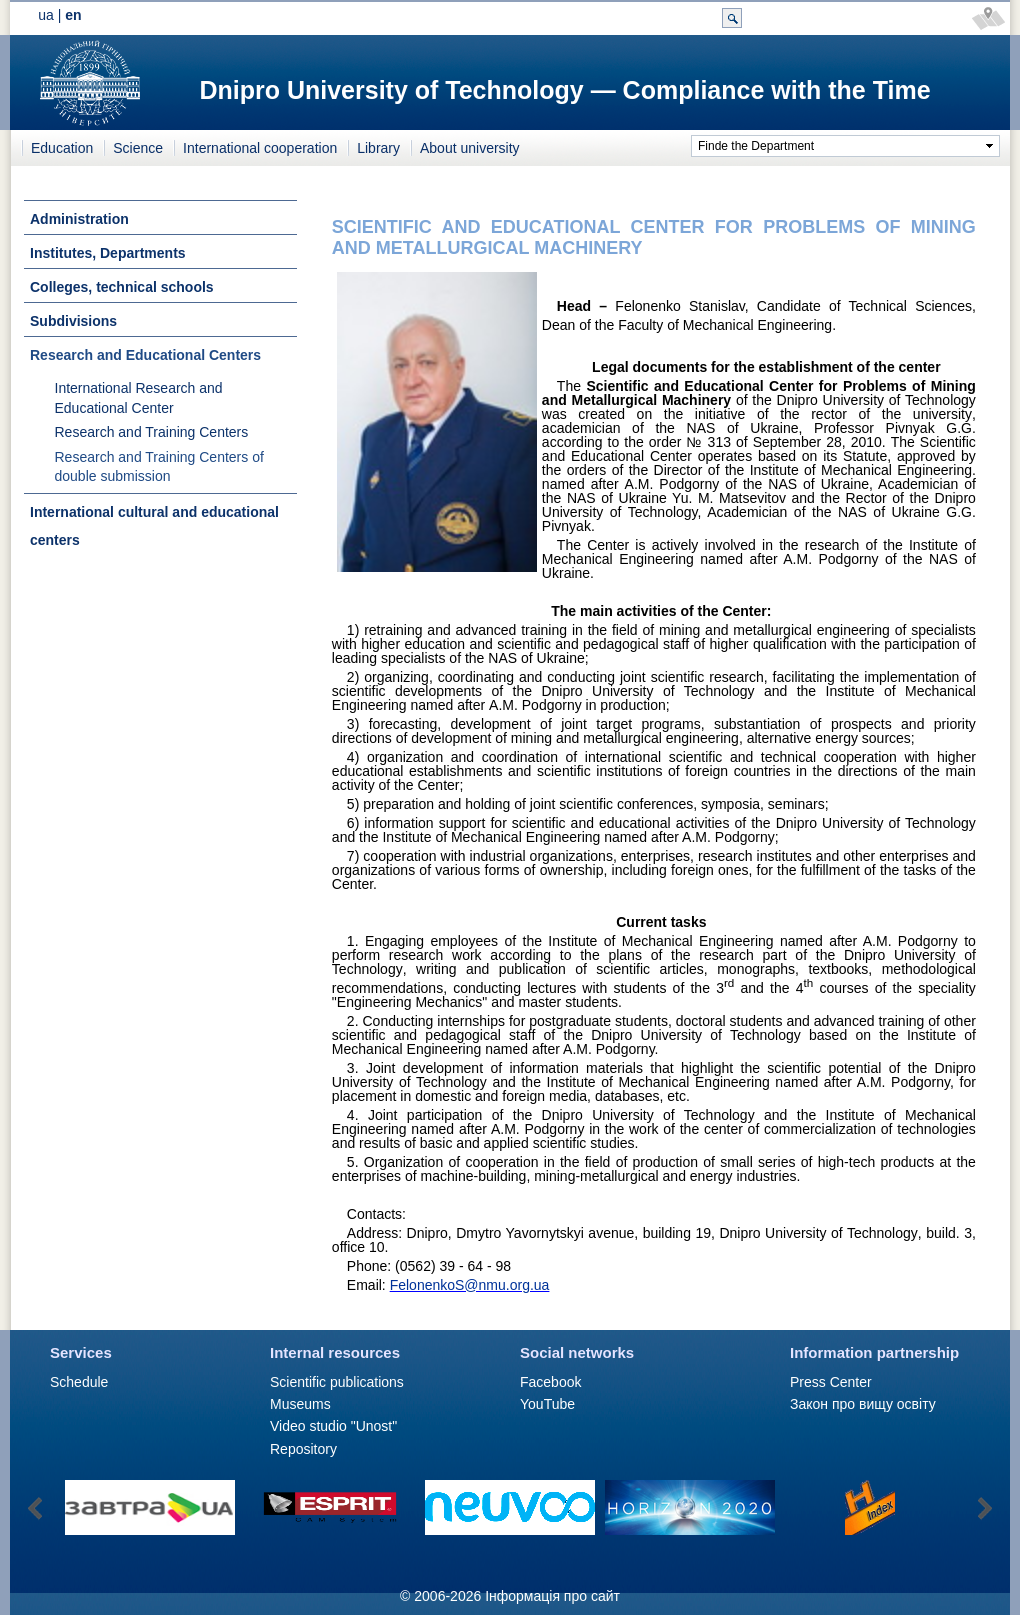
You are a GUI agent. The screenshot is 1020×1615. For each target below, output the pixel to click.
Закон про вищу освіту (863, 1404)
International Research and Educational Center (139, 398)
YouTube (547, 1404)
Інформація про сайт (552, 1596)
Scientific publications (337, 1382)
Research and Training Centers (152, 432)
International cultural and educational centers (154, 526)
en (73, 15)
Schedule (79, 1382)
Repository (303, 1449)
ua (46, 15)
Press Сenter (831, 1382)
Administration (79, 219)
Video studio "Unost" (333, 1426)
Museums (300, 1404)
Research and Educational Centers (145, 355)
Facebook (550, 1382)
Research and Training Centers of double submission (159, 467)
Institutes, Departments (108, 253)
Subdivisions (73, 321)
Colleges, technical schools (122, 287)
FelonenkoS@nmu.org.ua (470, 1285)
